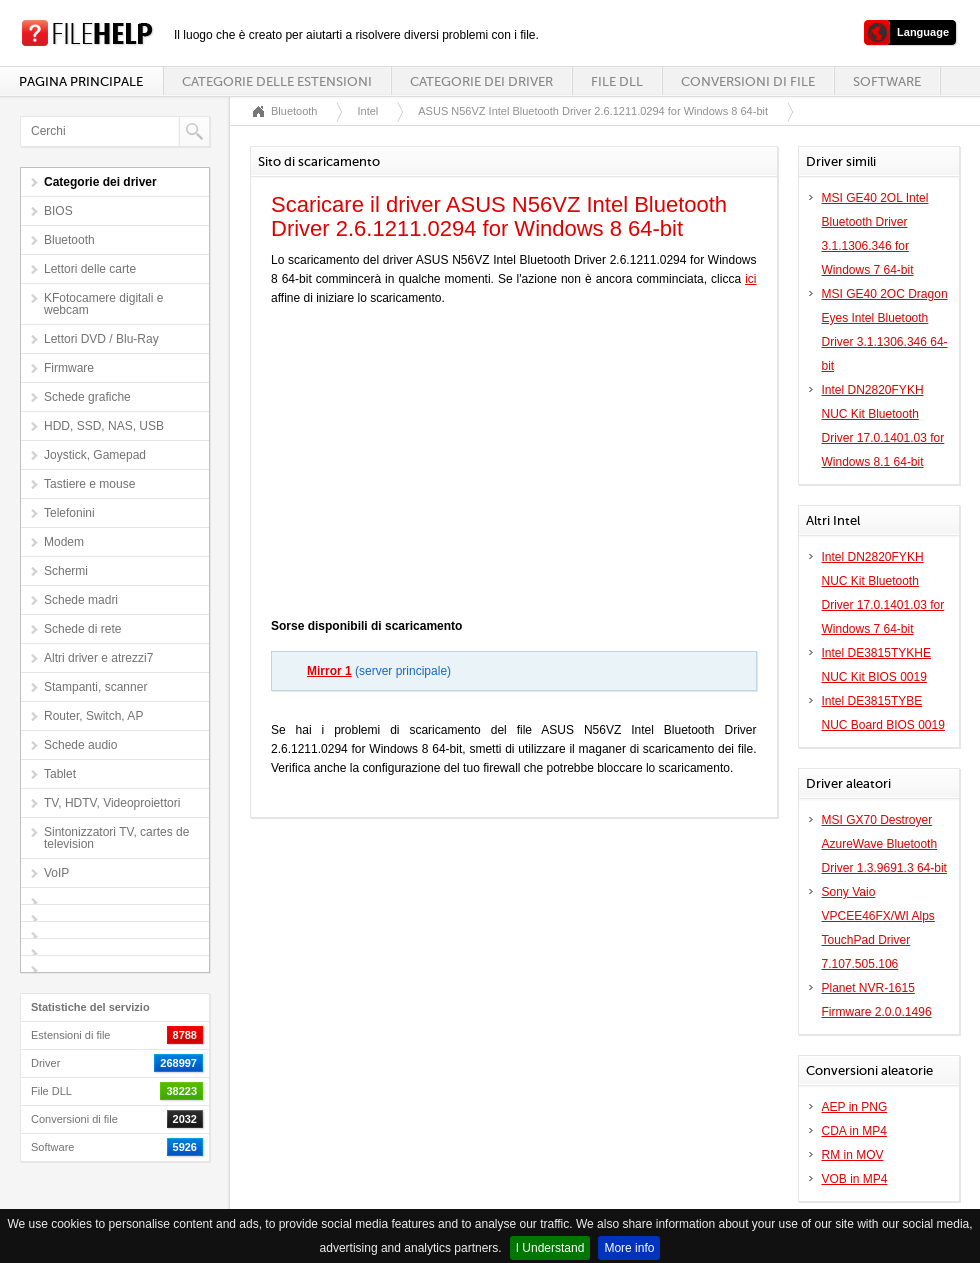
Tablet (60, 774)
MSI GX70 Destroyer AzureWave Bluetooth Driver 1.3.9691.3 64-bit (884, 844)
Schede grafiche (87, 397)
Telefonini (69, 513)
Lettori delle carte (90, 269)
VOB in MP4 (855, 1179)
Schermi (66, 571)
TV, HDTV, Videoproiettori (112, 803)
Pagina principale (81, 81)
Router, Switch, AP (93, 716)
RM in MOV (853, 1155)
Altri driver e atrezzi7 (98, 658)
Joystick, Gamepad (95, 455)
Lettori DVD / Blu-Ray (101, 339)
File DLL (617, 81)
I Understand (550, 1248)
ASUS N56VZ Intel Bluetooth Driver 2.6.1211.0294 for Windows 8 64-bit (593, 111)
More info (629, 1248)
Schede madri (81, 600)
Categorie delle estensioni (277, 81)
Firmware (69, 368)
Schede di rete (82, 629)
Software (887, 81)
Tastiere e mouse (89, 484)
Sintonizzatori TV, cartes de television (116, 838)
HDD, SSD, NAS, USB (104, 426)
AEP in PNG (855, 1107)
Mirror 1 (329, 671)
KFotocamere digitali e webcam (103, 304)
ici (750, 279)
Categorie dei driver (481, 81)
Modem (64, 542)
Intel (367, 111)
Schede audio (80, 745)
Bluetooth (69, 240)
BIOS (58, 211)
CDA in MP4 (854, 1131)
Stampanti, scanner (95, 687)
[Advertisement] (514, 467)
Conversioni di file (748, 81)
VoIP (56, 873)
